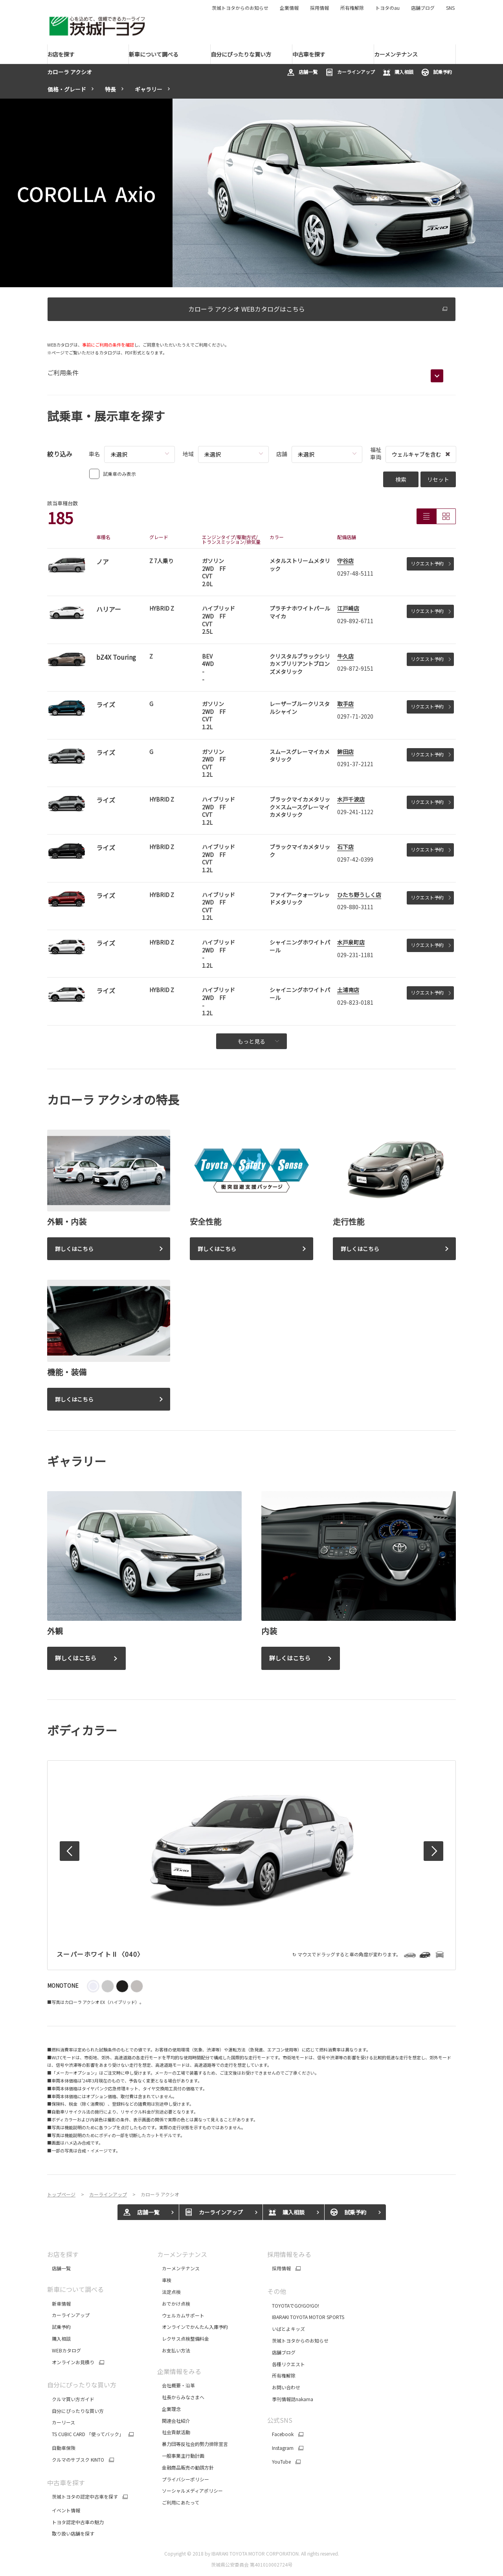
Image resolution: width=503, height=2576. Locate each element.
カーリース (61, 2422)
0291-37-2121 (355, 764)
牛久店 (345, 656)
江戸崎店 (348, 608)
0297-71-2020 (355, 716)
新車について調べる (75, 2289)
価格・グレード (67, 89)
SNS (450, 8)
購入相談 (398, 72)
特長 (110, 89)
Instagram (280, 2448)
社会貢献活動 (173, 2432)
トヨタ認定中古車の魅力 (75, 2522)
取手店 (345, 704)
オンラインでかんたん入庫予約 (192, 2326)
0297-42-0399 (355, 859)
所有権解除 (352, 8)
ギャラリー (148, 89)
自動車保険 (61, 2447)
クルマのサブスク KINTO (75, 2460)
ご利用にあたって (178, 2502)
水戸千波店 (351, 799)
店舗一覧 (302, 72)
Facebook (280, 2434)
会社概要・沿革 (176, 2385)
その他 (276, 2291)
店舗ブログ (423, 8)
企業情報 (289, 8)
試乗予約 (436, 72)
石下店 (345, 847)
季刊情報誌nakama (290, 2399)
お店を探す (63, 2254)
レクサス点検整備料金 (183, 2338)
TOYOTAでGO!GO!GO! (293, 2305)
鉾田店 (345, 752)
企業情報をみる (179, 2371)
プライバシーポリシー (183, 2479)
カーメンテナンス (182, 2254)
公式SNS (279, 2420)
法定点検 (169, 2291)
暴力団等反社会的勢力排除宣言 (193, 2443)
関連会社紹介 (173, 2420)
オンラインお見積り (70, 2362)
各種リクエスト (286, 2364)
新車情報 (59, 2303)
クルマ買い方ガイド (70, 2399)
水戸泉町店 (351, 942)
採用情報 (319, 8)
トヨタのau (387, 8)
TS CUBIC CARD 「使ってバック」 (85, 2434)
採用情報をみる (289, 2254)
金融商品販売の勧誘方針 (186, 2467)
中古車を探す (66, 2482)
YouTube (279, 2462)
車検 (164, 2280)
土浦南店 (348, 990)
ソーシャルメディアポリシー (190, 2490)
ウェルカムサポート (180, 2315)
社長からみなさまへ (180, 2397)
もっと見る (258, 1041)
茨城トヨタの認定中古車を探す (82, 2496)
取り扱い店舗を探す (70, 2533)
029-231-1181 (355, 955)
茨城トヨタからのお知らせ (240, 8)
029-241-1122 (355, 812)
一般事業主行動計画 (181, 2455)
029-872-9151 (355, 668)
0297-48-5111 (355, 573)
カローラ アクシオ (69, 72)
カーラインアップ (350, 72)
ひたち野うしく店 (359, 895)
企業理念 (169, 2408)
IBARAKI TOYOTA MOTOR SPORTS (305, 2317)
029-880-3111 (355, 907)
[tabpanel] (251, 193)
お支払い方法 (173, 2350)
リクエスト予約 (431, 563)
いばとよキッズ (286, 2328)
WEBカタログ (64, 2350)
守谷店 (345, 561)
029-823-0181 (355, 1002)
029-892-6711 (355, 621)
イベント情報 (63, 2510)
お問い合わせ (283, 2387)
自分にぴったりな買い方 (81, 2384)
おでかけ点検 (173, 2303)
